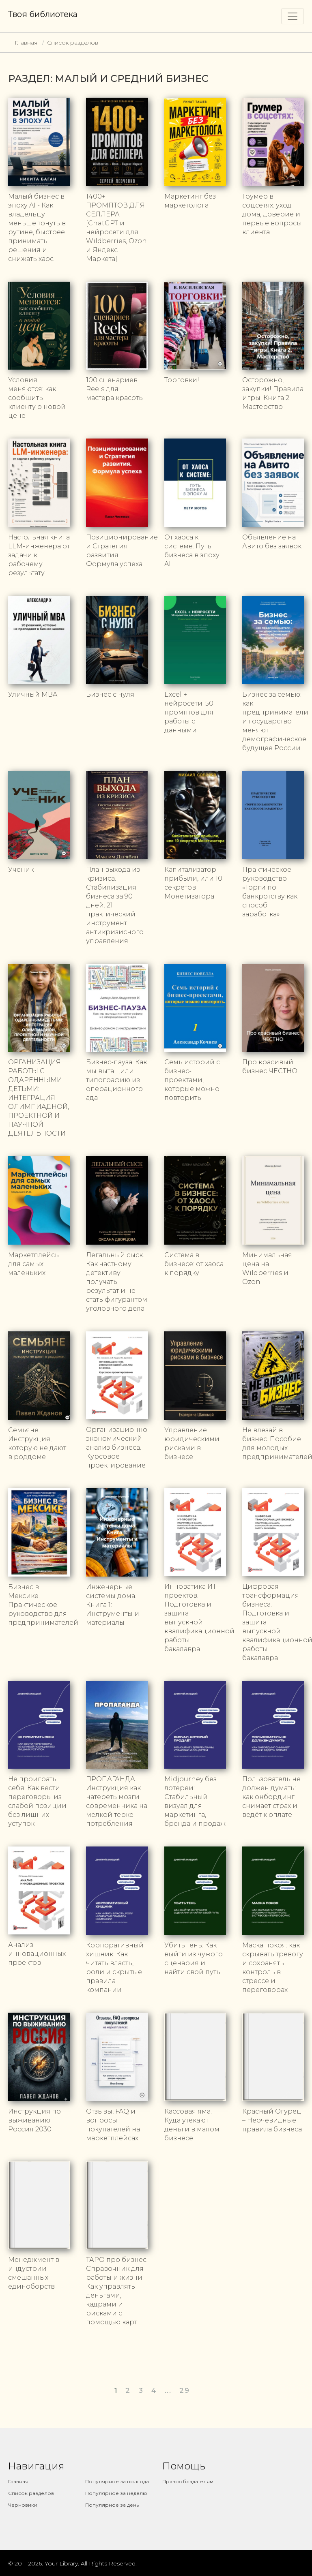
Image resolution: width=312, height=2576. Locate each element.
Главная (26, 42)
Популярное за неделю (116, 2493)
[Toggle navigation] (292, 16)
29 (184, 2390)
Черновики (22, 2505)
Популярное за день (112, 2505)
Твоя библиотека (42, 14)
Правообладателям (187, 2481)
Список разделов (72, 42)
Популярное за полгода (117, 2481)
